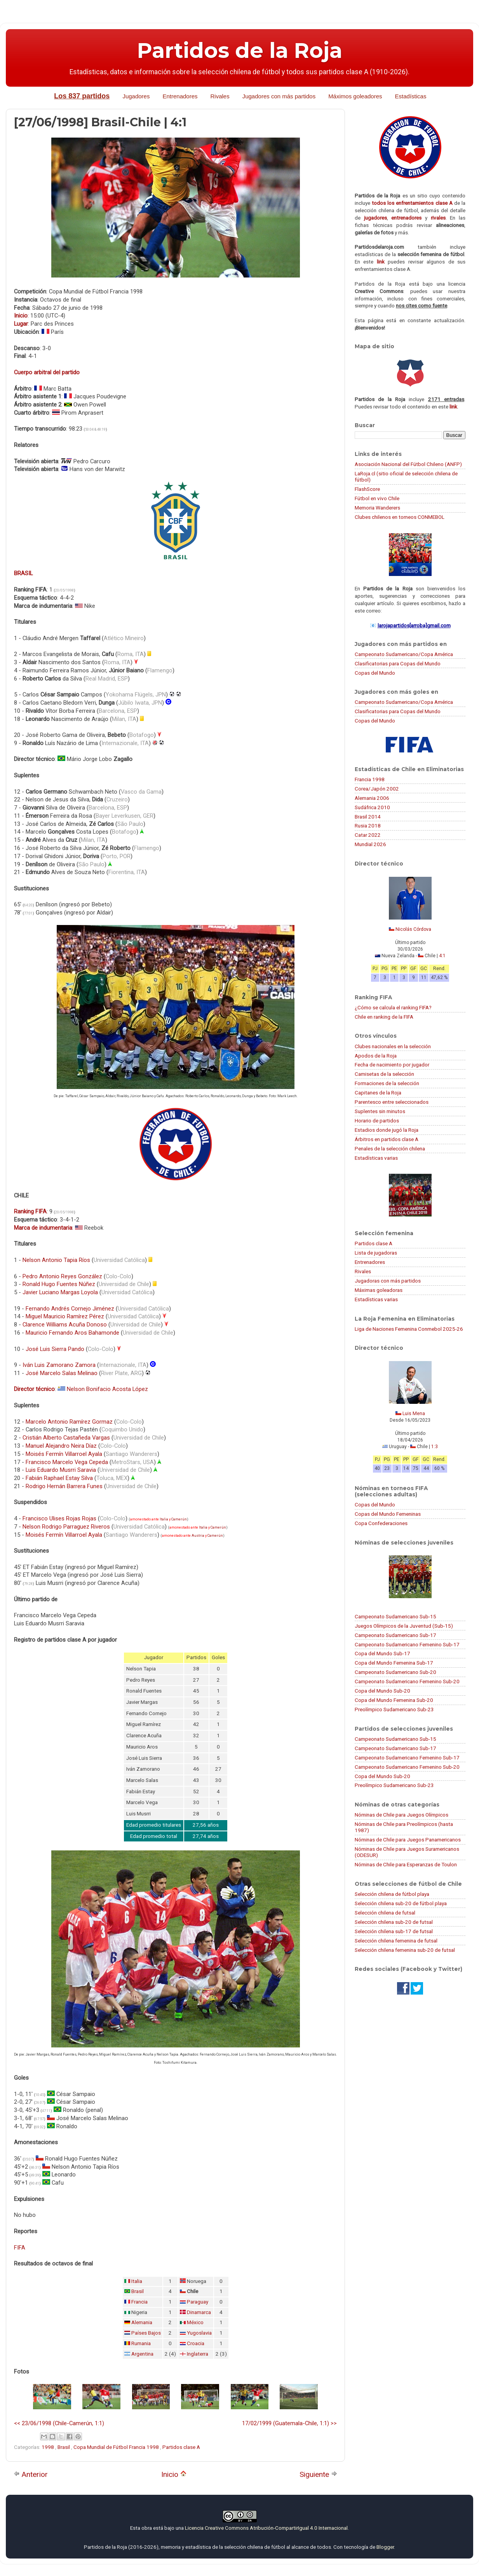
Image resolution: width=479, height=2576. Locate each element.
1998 (48, 2447)
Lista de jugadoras (376, 1253)
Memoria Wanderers (377, 507)
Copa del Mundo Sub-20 (382, 1691)
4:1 (442, 955)
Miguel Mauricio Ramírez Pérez (65, 1316)
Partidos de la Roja (239, 50)
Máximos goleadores (355, 96)
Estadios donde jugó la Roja (386, 1130)
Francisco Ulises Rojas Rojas (59, 1518)
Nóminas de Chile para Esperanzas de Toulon (406, 1864)
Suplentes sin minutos (380, 1111)
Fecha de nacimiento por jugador (392, 1064)
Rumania (141, 2343)
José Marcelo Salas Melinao (62, 1373)
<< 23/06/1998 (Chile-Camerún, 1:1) (59, 2423)
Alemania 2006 (372, 798)
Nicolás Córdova (413, 929)
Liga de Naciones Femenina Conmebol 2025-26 (409, 1329)
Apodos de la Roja (376, 1055)
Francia (139, 2302)
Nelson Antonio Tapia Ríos (56, 1260)
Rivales (220, 96)
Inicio (173, 2474)
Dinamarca (199, 2312)
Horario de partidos (377, 1120)
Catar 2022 (368, 835)
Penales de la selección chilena (390, 1148)
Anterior (31, 2474)
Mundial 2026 (370, 844)
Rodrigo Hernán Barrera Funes (64, 1486)
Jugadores (136, 96)
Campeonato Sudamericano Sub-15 (395, 1616)
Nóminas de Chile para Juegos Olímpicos (401, 1815)
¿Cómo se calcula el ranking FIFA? (393, 1007)
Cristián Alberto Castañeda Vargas (66, 1437)
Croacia (195, 2343)
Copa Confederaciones (381, 1523)
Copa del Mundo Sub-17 (382, 1653)
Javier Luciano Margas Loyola (60, 1292)
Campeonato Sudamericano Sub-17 (395, 1635)
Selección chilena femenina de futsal (396, 1940)
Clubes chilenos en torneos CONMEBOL (399, 517)
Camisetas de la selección (384, 1074)
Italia (164, 1519)
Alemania (141, 2322)
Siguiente (318, 2474)
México (195, 2322)
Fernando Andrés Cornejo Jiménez (70, 1308)
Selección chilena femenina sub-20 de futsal (405, 1950)
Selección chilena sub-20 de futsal (394, 1922)
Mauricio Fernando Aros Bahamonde (72, 1332)
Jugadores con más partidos (278, 96)
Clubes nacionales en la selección (393, 1046)
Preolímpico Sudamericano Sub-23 (394, 1709)
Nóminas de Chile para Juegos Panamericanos (408, 1839)
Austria (198, 1536)
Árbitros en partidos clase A (386, 1139)
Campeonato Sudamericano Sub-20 (395, 1672)
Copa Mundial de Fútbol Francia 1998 (116, 2447)
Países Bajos (146, 2333)
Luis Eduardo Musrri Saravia (61, 1469)
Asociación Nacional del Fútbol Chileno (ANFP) (408, 464)
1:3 (434, 1446)
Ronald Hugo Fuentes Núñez (59, 1284)
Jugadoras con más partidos (388, 1281)
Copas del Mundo (375, 673)
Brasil (137, 2291)
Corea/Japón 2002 (377, 788)
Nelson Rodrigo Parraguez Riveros (66, 1526)
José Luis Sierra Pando (55, 1349)
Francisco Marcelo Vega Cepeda (67, 1462)
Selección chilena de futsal (385, 1912)
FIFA (19, 2247)
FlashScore (367, 489)
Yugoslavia (199, 2333)
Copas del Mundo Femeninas (388, 1514)
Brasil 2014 (368, 816)
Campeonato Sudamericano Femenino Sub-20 (407, 1681)
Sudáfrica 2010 (372, 807)
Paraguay (197, 2302)
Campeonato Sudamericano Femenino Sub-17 (407, 1644)
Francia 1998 (370, 779)
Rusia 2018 (368, 825)
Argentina (142, 2354)
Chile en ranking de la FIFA (384, 1017)
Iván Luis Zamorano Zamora (59, 1364)
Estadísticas (411, 96)
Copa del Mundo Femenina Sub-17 (394, 1663)
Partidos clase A (181, 2447)
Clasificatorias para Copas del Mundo (398, 663)
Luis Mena (413, 1413)
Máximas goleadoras (378, 1290)
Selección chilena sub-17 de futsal (394, 1931)
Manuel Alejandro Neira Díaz (61, 1445)
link (381, 261)
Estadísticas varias (376, 1158)
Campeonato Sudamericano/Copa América (404, 654)
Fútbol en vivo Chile (377, 498)
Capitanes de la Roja (378, 1092)
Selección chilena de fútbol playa (392, 1894)
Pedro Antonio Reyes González (62, 1276)
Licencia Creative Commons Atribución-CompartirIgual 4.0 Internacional (266, 2528)
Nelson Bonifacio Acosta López (107, 1389)
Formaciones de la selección (387, 1083)
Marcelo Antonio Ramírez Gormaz (69, 1421)
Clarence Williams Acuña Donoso (65, 1324)
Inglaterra (197, 2354)
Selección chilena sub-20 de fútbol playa (401, 1903)
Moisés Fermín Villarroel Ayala (64, 1453)
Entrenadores (179, 96)
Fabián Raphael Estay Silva (59, 1478)
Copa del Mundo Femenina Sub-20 (394, 1700)
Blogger (385, 2547)
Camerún (179, 1519)
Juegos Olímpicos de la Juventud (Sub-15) (404, 1626)
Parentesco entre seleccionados (391, 1102)
